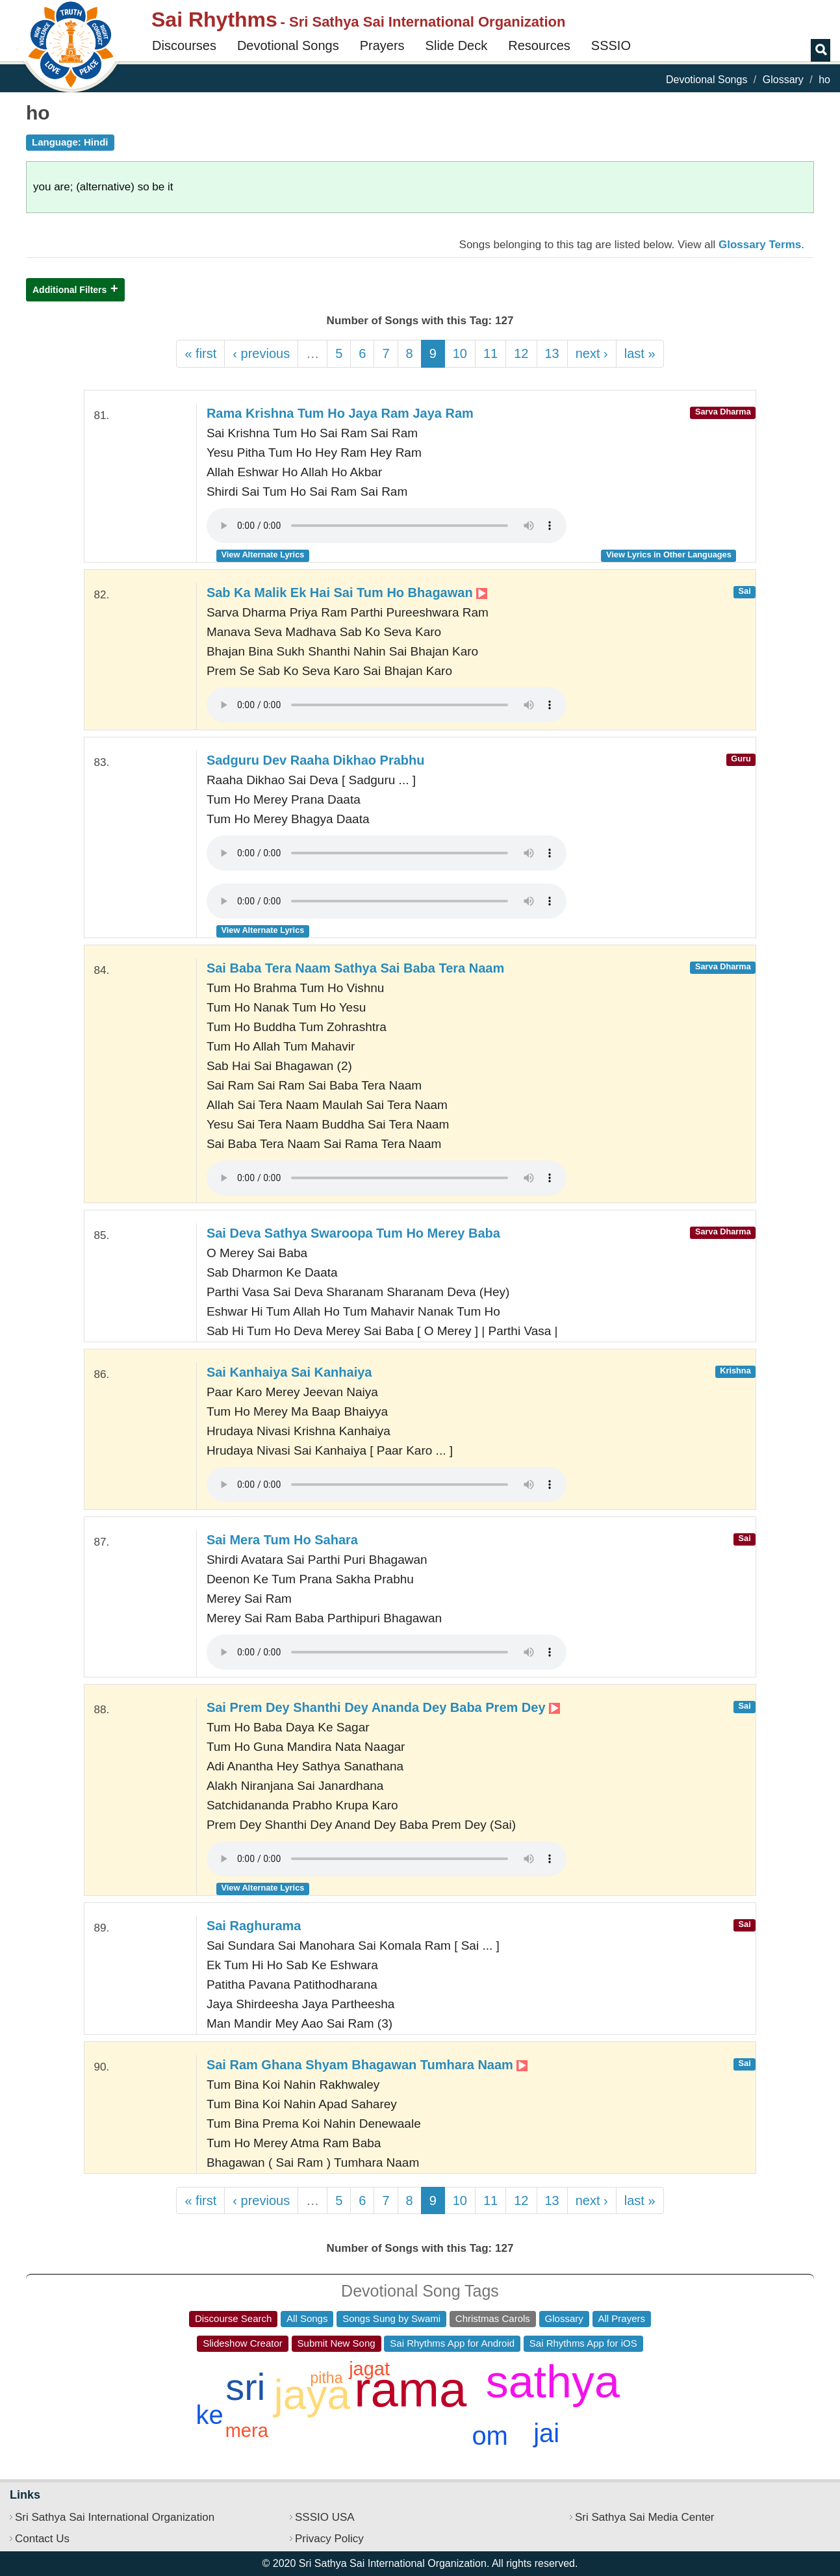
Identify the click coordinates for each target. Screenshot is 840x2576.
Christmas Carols (492, 2318)
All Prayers (622, 2318)
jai (546, 2433)
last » (639, 353)
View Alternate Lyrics (263, 554)
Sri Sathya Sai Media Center (645, 2517)
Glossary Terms (760, 244)
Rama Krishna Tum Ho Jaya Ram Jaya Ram (340, 413)
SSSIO (611, 45)
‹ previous (261, 353)
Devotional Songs (288, 45)
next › (592, 353)
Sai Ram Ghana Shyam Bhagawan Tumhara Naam (367, 2065)
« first (200, 353)
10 (460, 353)
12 (521, 353)
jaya (312, 2394)
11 (490, 353)
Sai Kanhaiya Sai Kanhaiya (289, 1372)
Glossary (783, 79)
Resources (539, 45)
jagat (369, 2368)
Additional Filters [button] (69, 290)
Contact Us (42, 2538)
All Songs (306, 2318)
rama (410, 2389)
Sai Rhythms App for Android (452, 2343)
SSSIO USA (325, 2517)
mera (246, 2430)
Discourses (184, 45)
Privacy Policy (329, 2538)
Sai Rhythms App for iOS (583, 2343)
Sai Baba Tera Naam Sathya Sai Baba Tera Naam (355, 968)
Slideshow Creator (243, 2343)
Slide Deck (457, 45)
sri (245, 2387)
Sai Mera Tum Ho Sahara (282, 1540)
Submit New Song (336, 2343)
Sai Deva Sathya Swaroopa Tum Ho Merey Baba (353, 1233)
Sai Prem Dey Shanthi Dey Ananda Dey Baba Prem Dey (383, 1707)
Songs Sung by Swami (391, 2318)
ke (209, 2415)
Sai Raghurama (254, 1926)
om (490, 2435)
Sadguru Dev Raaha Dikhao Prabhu (316, 760)
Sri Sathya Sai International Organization (114, 2517)
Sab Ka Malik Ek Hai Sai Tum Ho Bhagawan (347, 592)
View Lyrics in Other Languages (669, 554)
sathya (553, 2381)
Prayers (382, 45)
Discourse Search (233, 2318)
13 (552, 353)
